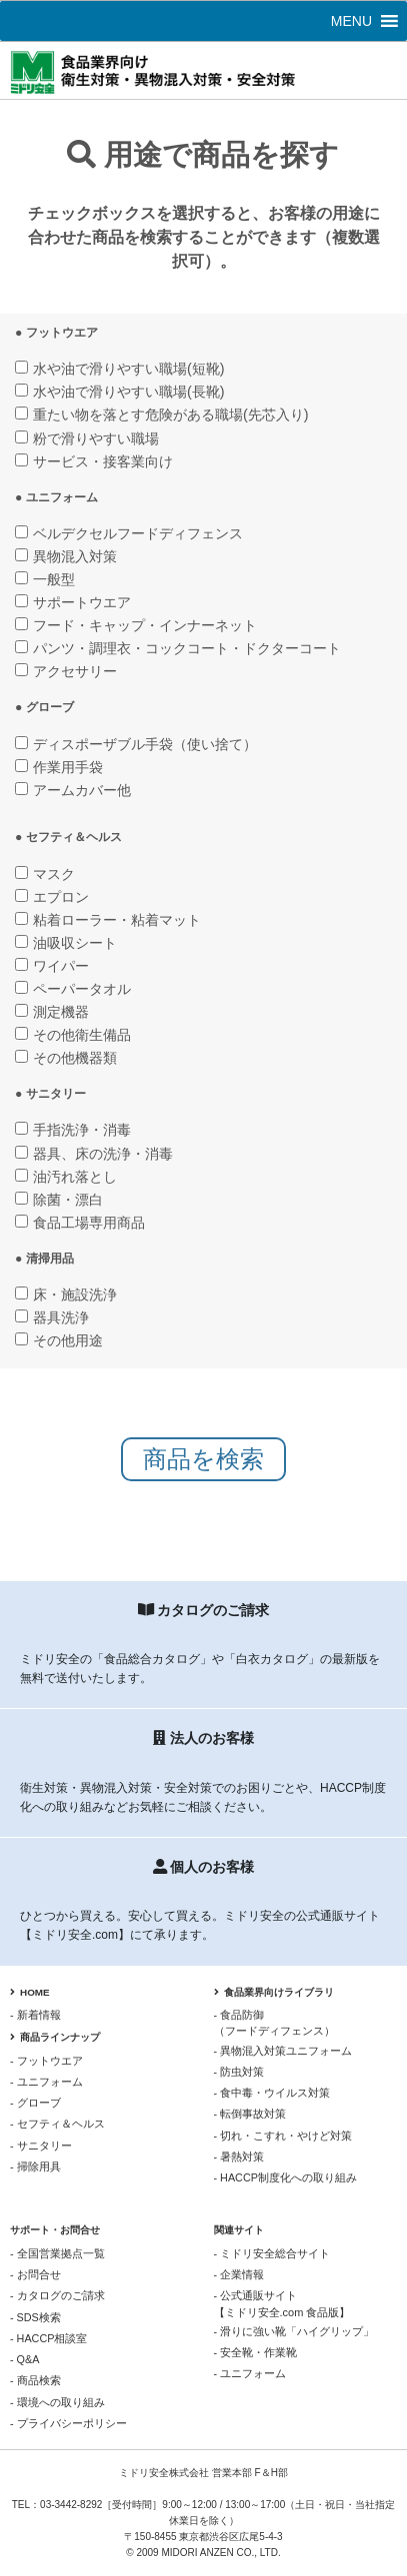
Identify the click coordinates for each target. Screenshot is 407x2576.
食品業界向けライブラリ (274, 1992)
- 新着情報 (35, 2015)
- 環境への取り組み (57, 2402)
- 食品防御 (306, 2024)
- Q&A (24, 2359)
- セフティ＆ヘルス (57, 2124)
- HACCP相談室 (48, 2338)
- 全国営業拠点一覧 (57, 2253)
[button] (351, 21)
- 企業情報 (239, 2274)
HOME (30, 1992)
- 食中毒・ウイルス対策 (272, 2093)
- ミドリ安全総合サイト (272, 2253)
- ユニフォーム (46, 2082)
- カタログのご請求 (57, 2295)
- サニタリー (41, 2145)
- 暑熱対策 (239, 2156)
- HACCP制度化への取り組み (285, 2177)
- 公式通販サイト (306, 2304)
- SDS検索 (35, 2317)
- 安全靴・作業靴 (256, 2352)
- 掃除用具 (35, 2166)
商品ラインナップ (55, 2037)
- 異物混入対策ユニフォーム (283, 2051)
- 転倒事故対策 (250, 2114)
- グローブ (35, 2103)
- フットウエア (46, 2061)
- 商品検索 (35, 2380)
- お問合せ (35, 2274)
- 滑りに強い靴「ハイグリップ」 (294, 2331)
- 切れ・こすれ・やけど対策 (283, 2136)
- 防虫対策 (239, 2072)
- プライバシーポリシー (68, 2423)
